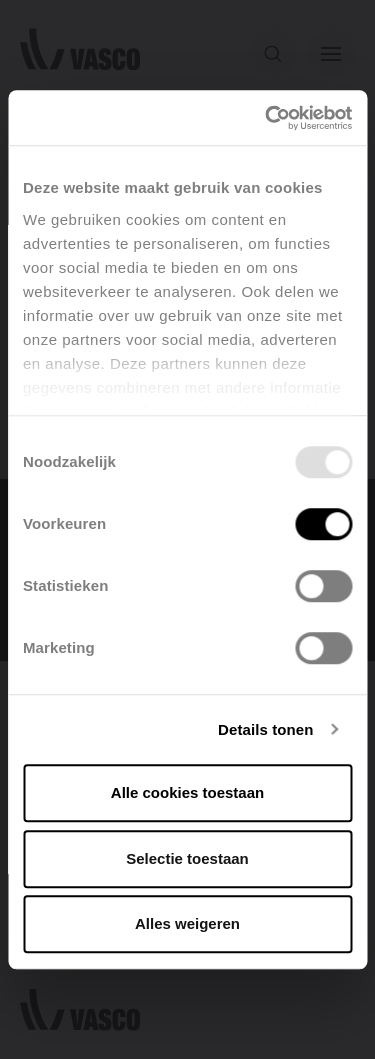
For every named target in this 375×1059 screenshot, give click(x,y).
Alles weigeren (187, 923)
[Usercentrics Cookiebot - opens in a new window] (267, 118)
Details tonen (265, 729)
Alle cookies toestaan (187, 792)
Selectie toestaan (187, 858)
